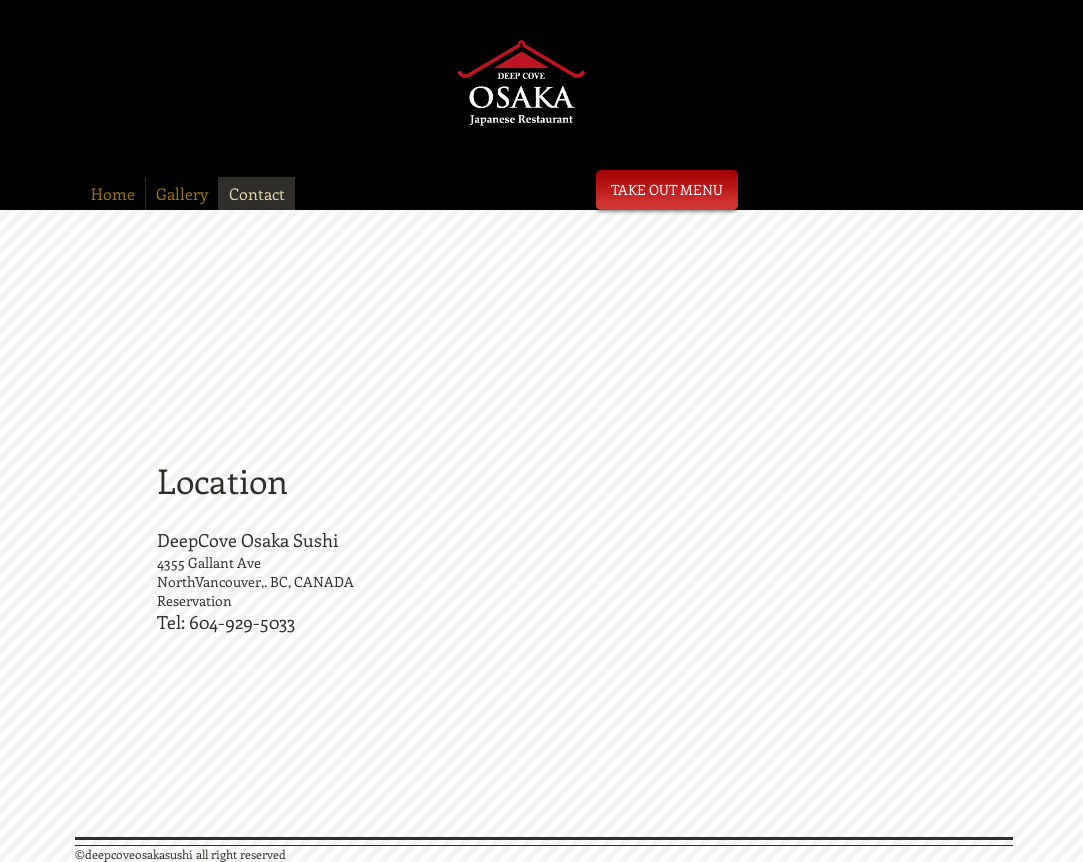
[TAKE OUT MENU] (667, 190)
